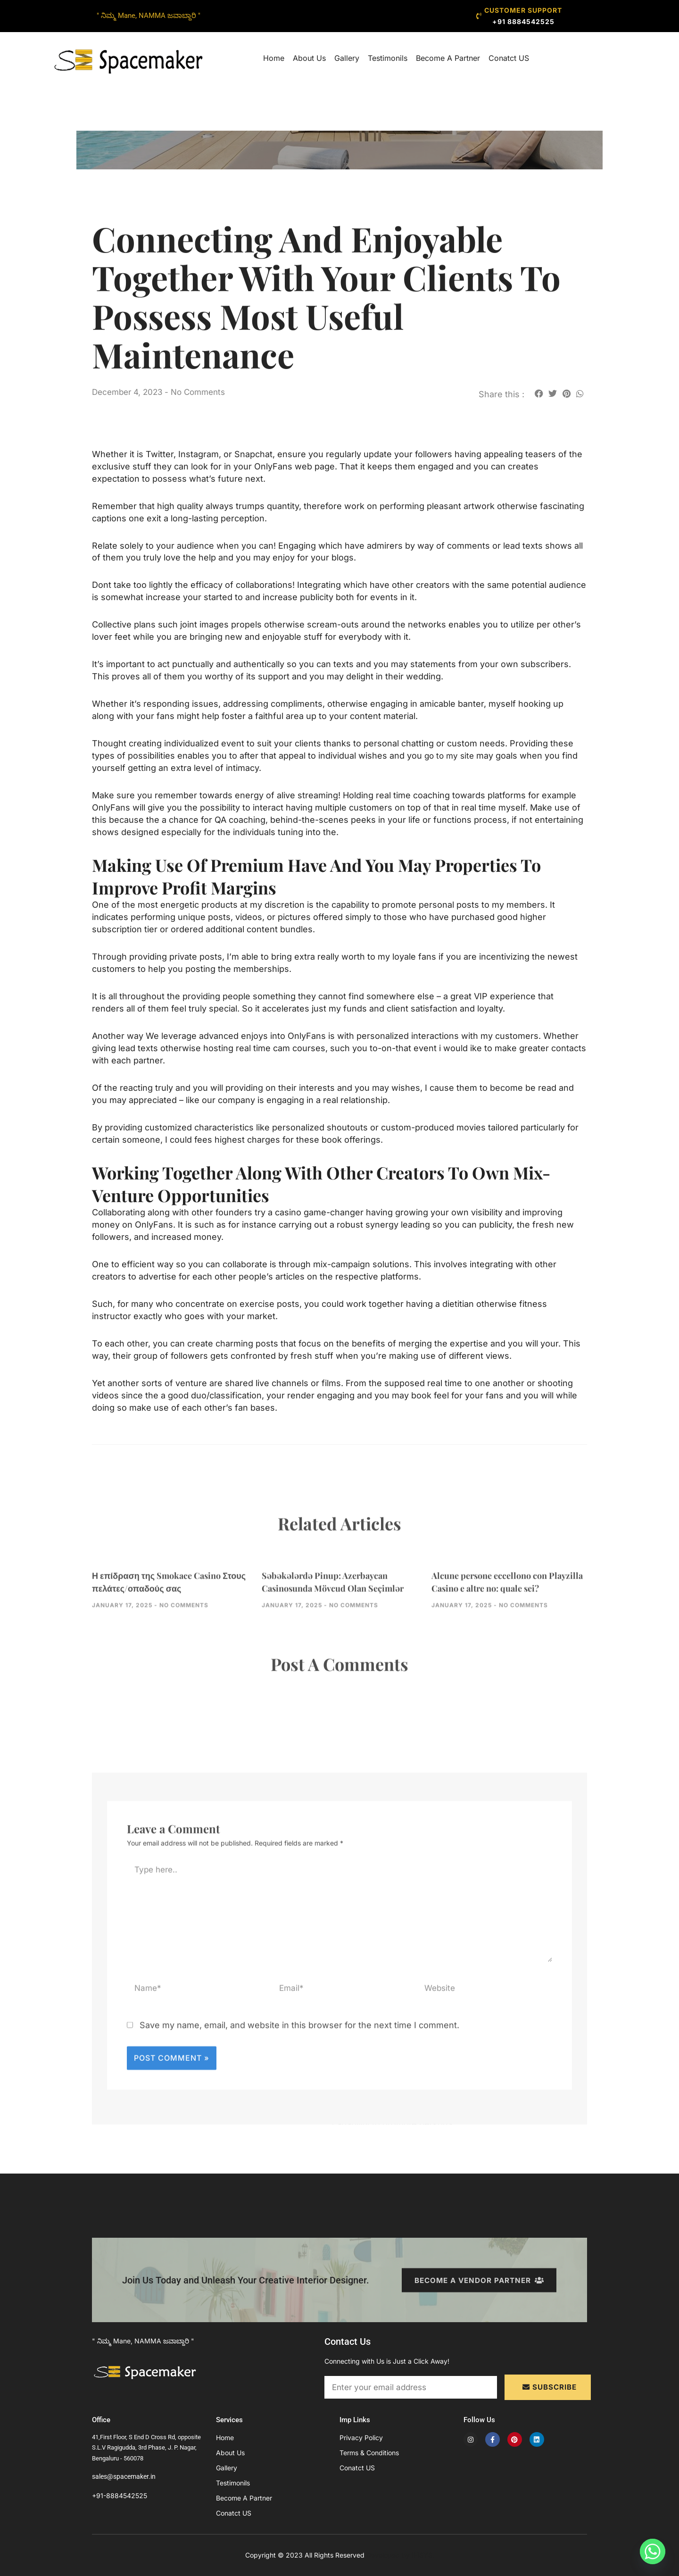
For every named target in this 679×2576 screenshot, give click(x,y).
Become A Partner (448, 58)
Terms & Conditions (369, 2453)
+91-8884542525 (119, 2496)
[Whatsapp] (652, 2551)
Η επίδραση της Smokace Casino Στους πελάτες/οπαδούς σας (163, 1612)
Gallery (346, 58)
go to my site (450, 756)
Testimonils (387, 58)
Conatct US (509, 58)
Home (273, 58)
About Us (309, 58)
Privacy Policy (361, 2438)
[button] (539, 393)
